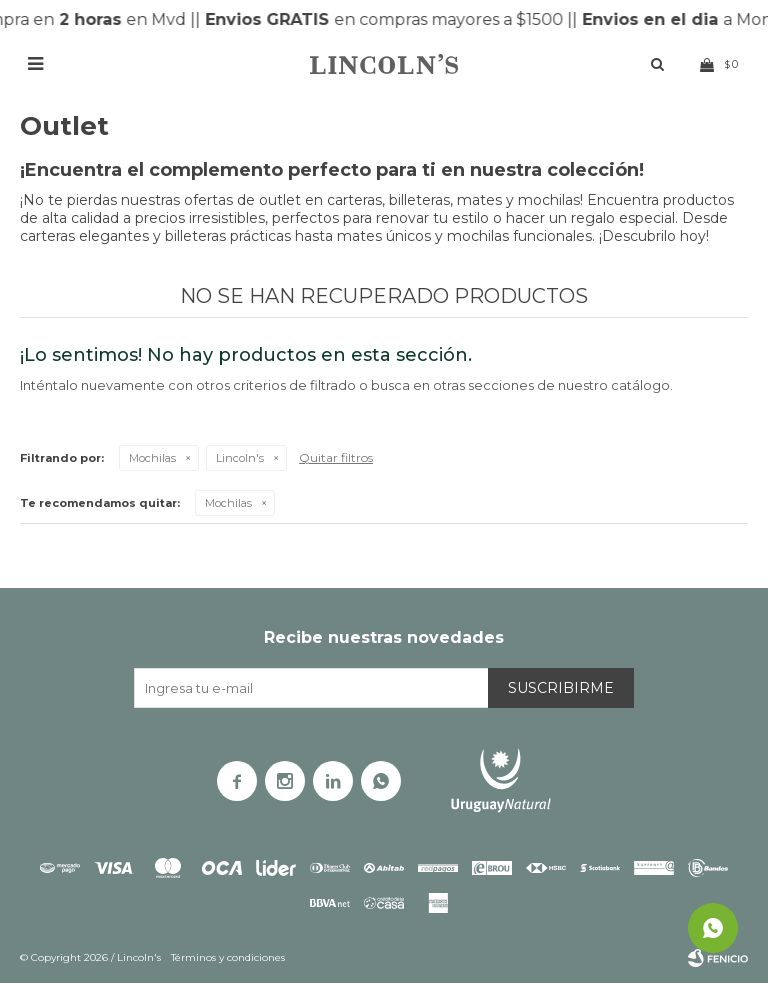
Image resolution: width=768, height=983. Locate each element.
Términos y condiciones (228, 957)
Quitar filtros (336, 457)
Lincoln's (240, 458)
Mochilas (152, 458)
